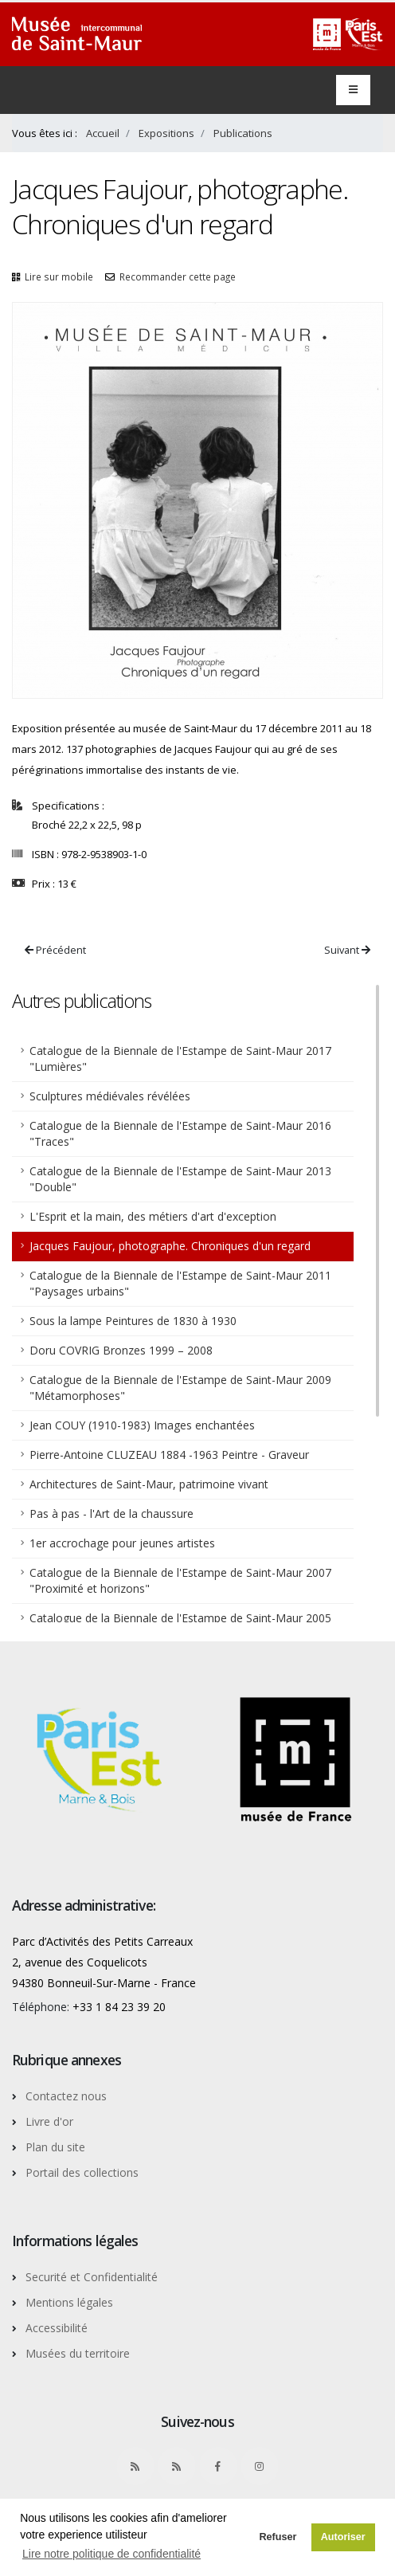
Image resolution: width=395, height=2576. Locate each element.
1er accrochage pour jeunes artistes (122, 1543)
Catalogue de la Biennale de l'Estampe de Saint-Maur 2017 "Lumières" (180, 1058)
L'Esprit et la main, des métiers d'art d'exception (152, 1216)
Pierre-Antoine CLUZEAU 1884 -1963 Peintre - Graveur (169, 1454)
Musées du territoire (77, 2353)
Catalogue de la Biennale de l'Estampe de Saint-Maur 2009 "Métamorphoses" (180, 1387)
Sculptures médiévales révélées (109, 1096)
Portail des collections (82, 2172)
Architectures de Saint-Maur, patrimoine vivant (148, 1484)
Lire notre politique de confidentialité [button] (111, 2553)
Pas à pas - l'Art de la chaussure (111, 1513)
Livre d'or (49, 2121)
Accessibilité (56, 2327)
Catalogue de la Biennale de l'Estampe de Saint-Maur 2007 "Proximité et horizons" (180, 1580)
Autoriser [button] (343, 2537)
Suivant (347, 950)
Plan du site (55, 2147)
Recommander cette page (177, 276)
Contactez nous (66, 2096)
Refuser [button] (277, 2537)
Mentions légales (69, 2302)
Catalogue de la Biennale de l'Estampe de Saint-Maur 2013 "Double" (180, 1178)
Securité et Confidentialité (91, 2276)
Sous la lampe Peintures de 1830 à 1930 (133, 1320)
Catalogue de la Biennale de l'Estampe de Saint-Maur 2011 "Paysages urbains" (180, 1283)
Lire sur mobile (59, 276)
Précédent (55, 950)
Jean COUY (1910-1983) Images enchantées (142, 1425)
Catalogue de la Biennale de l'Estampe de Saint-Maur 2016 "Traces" (180, 1133)
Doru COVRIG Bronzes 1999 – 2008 (121, 1350)
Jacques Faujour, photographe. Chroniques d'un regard (170, 1245)
